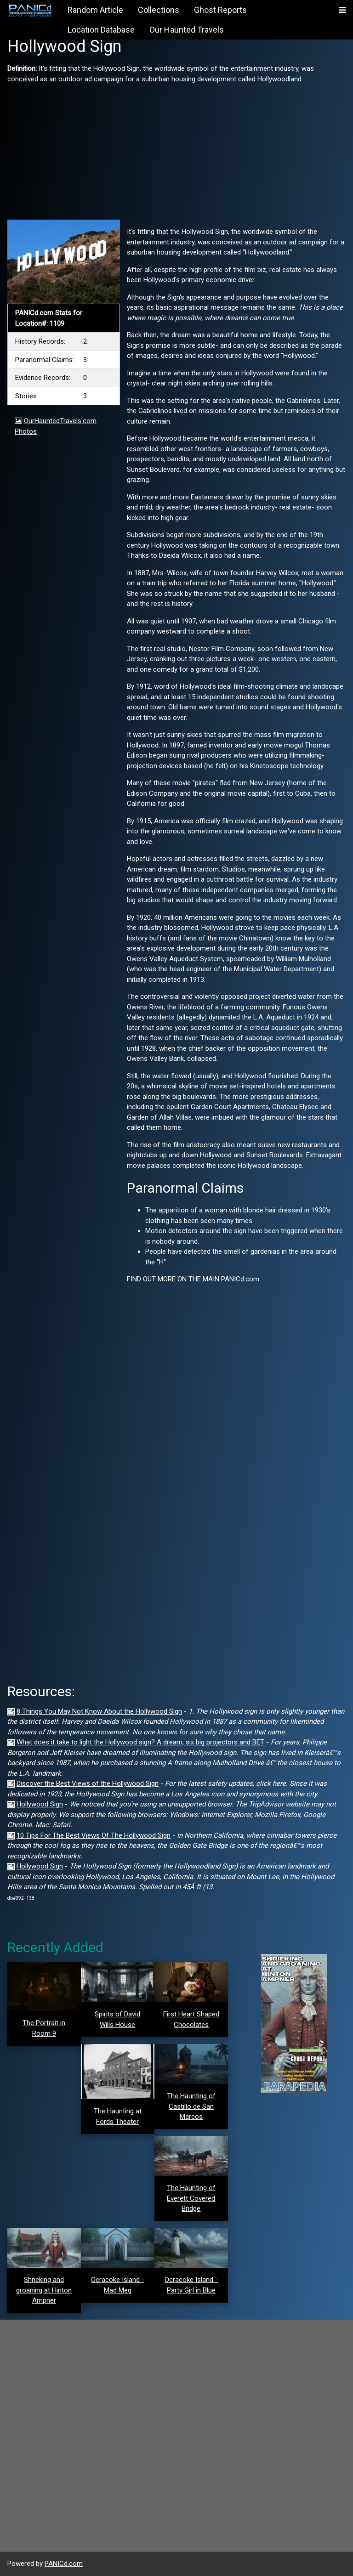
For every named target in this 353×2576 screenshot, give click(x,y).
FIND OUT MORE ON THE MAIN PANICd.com (193, 1279)
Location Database (101, 29)
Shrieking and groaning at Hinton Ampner (44, 2290)
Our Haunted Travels (186, 29)
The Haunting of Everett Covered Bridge (191, 2198)
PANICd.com (64, 2563)
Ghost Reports (220, 10)
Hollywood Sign (40, 1804)
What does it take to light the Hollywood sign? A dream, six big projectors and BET (140, 1742)
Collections (158, 10)
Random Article (95, 10)
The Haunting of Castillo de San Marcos (191, 2106)
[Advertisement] (176, 148)
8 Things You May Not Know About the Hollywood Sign (99, 1711)
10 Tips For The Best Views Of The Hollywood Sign (94, 1835)
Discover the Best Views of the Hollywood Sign (88, 1783)
